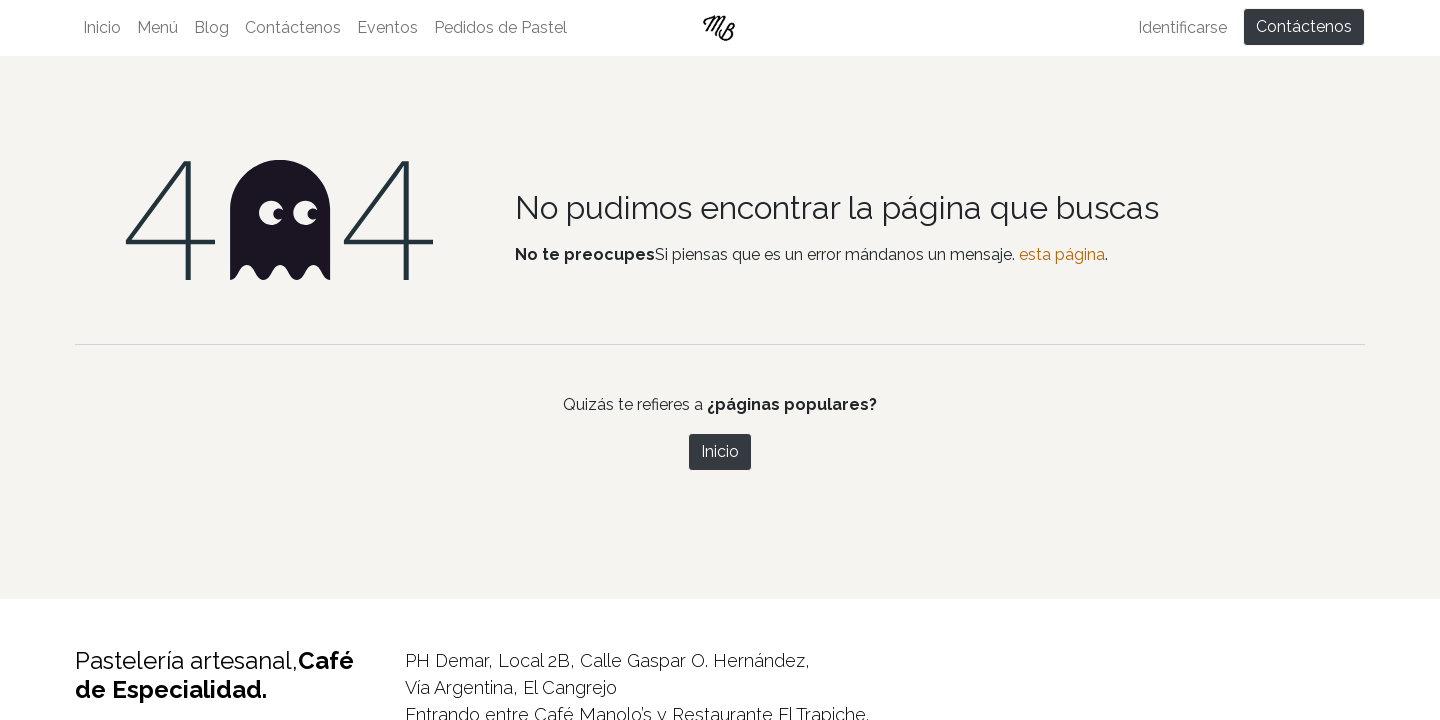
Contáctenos (1304, 26)
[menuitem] (102, 28)
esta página (1062, 254)
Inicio (720, 451)
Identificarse (1182, 27)
